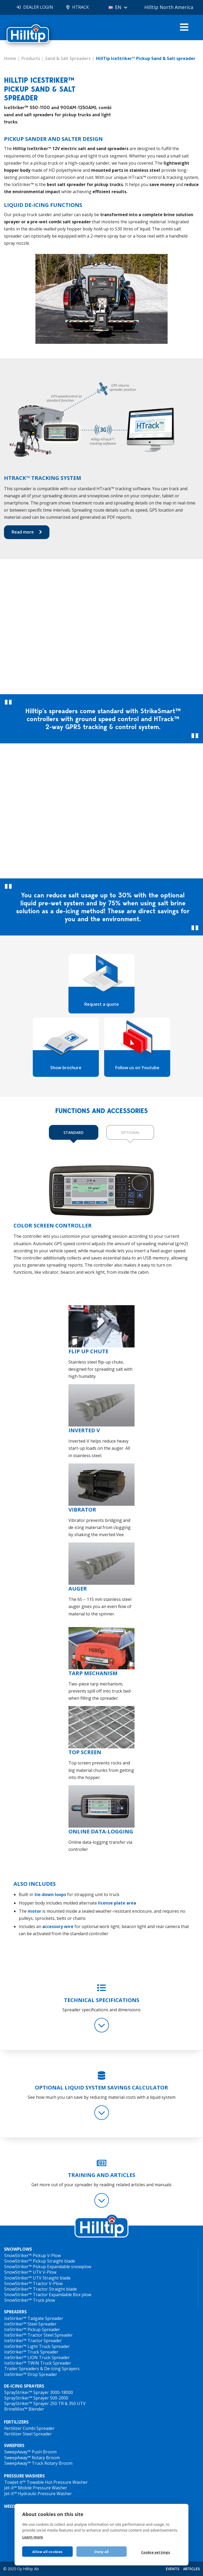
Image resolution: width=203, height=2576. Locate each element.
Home (10, 58)
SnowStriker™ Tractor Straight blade (40, 2289)
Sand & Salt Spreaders (68, 58)
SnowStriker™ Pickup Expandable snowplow (47, 2266)
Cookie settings (155, 2552)
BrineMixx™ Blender (24, 2409)
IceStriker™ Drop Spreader (30, 2374)
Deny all (101, 2551)
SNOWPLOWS (18, 2249)
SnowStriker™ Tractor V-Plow (33, 2283)
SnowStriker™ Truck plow (29, 2300)
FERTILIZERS (16, 2422)
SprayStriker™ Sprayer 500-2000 (36, 2398)
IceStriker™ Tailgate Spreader (33, 2318)
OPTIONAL (130, 1132)
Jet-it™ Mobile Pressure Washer (35, 2488)
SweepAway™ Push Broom (30, 2452)
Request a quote (101, 1004)
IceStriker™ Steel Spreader (30, 2324)
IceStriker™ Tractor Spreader (33, 2340)
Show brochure (65, 1068)
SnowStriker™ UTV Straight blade (37, 2278)
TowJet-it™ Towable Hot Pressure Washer (46, 2482)
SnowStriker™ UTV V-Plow (30, 2272)
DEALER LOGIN (38, 7)
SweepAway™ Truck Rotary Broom (38, 2463)
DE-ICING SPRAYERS (24, 2386)
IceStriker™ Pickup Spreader (32, 2329)
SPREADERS (15, 2311)
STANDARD (73, 1132)
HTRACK (80, 7)
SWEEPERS (14, 2445)
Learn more (32, 2537)
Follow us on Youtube (137, 1068)
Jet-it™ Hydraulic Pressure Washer (38, 2493)
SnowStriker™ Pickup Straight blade (39, 2261)
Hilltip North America (168, 7)
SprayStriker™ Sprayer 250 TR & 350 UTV (45, 2403)
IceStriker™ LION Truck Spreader (37, 2357)
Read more (23, 532)
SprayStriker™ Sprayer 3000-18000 (38, 2392)
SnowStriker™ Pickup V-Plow (32, 2255)
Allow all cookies (47, 2551)
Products (30, 58)
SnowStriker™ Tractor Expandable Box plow (47, 2294)
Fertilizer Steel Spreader (28, 2434)
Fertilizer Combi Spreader (29, 2428)
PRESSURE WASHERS (24, 2476)
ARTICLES (191, 2568)
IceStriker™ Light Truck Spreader (37, 2346)
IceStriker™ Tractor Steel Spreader (38, 2335)
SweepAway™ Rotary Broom (32, 2458)
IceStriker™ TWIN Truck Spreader (37, 2363)
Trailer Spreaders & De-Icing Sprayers (42, 2368)
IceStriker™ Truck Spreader (31, 2352)
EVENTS (172, 2568)
